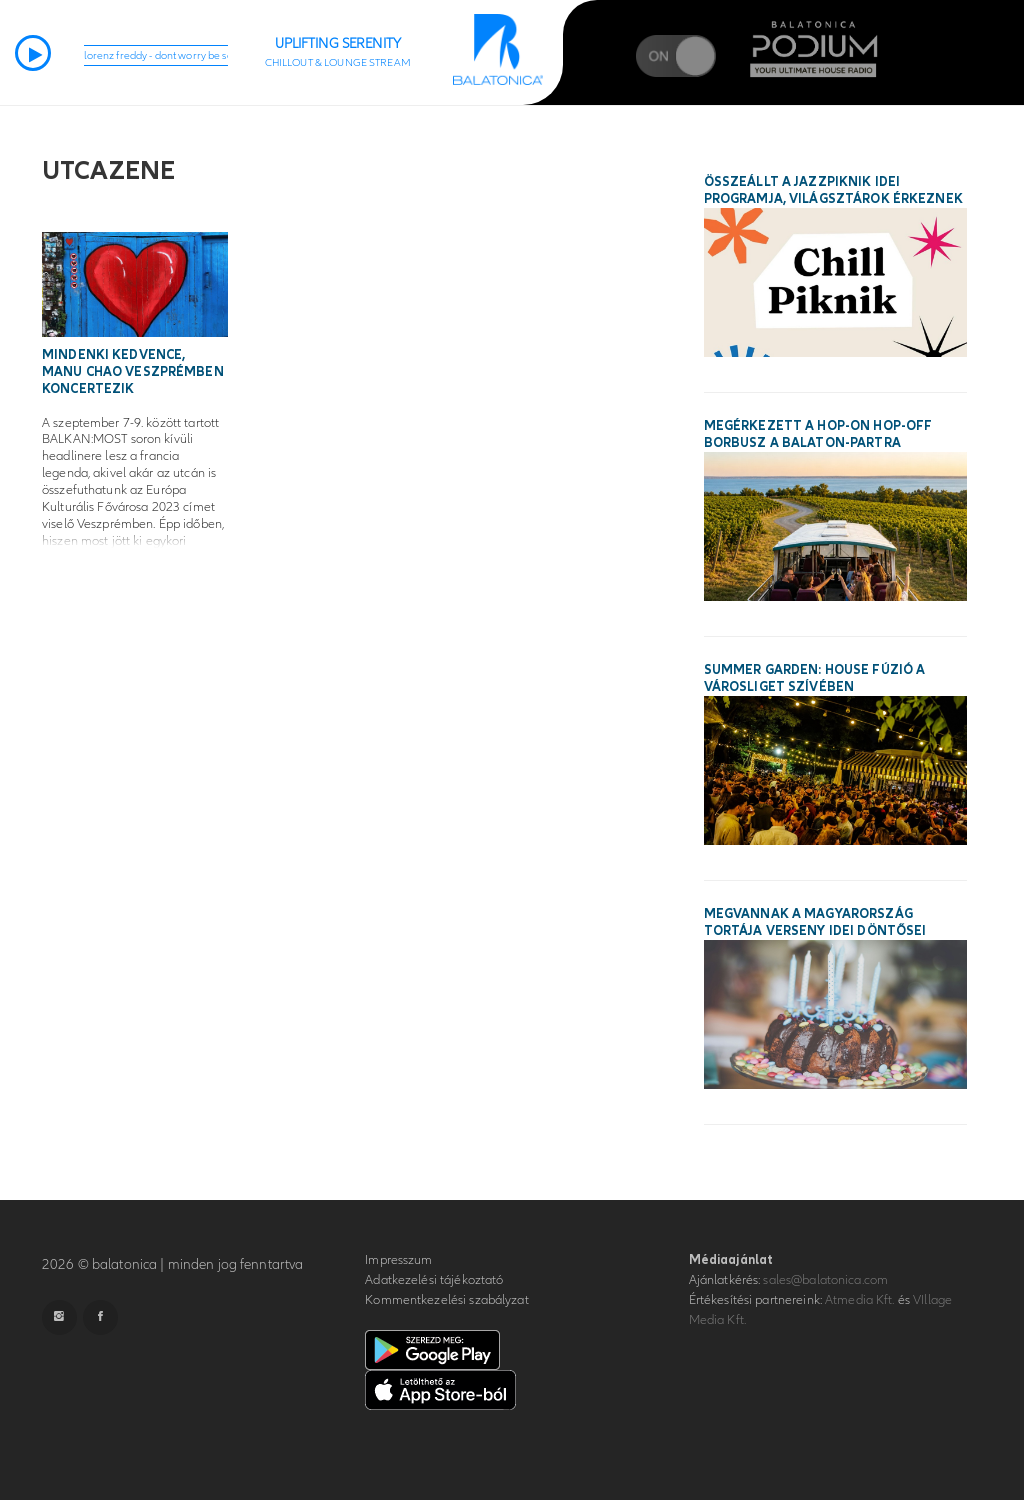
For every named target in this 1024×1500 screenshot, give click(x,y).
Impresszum (398, 1260)
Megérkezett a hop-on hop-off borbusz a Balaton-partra (818, 434)
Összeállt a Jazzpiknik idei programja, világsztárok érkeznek (833, 190)
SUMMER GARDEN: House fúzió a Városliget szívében (815, 678)
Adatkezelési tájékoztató (434, 1280)
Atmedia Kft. (860, 1300)
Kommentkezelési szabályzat (446, 1300)
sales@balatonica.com (825, 1280)
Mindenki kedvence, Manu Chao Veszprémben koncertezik (133, 372)
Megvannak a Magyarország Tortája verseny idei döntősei (815, 922)
